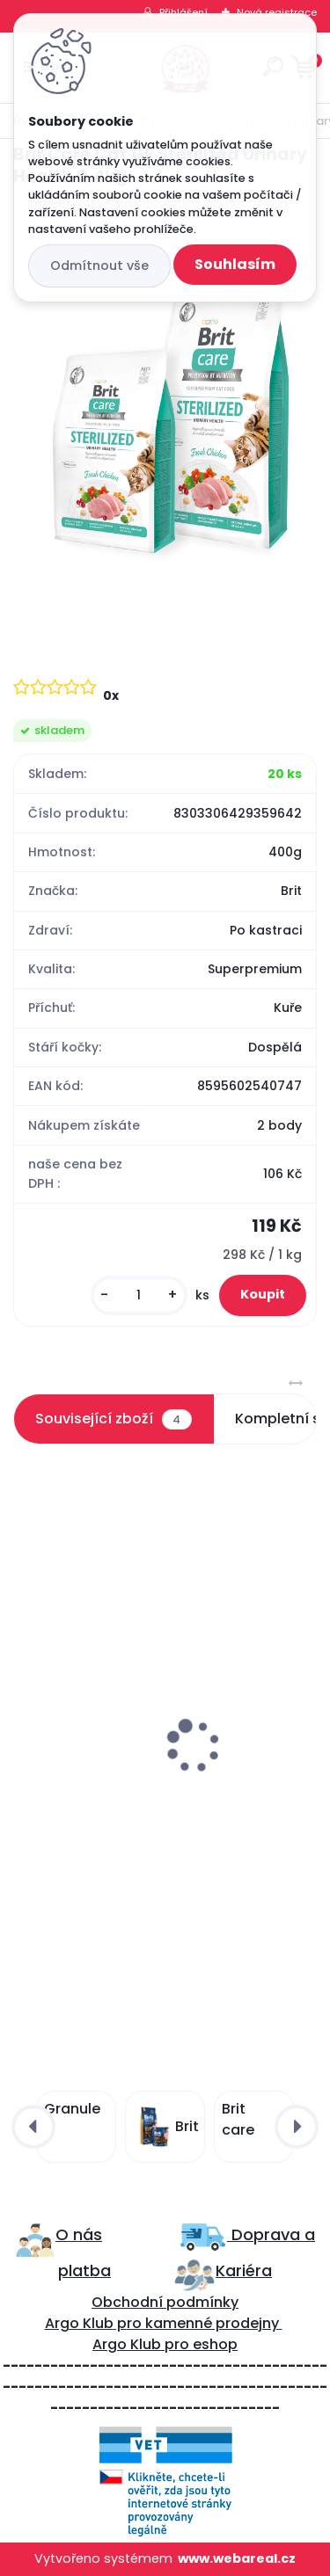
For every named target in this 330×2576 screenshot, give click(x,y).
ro (134, 2323)
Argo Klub (79, 2323)
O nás (78, 2234)
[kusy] (139, 1295)
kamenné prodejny (210, 2323)
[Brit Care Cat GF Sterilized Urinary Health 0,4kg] (165, 417)
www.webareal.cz (237, 2558)
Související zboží (113, 1419)
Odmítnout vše (99, 265)
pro (177, 2344)
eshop (213, 2344)
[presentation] (26, 1704)
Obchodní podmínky (165, 2302)
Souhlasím (234, 264)
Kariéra (244, 2270)
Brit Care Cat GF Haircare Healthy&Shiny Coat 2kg (162, 1792)
